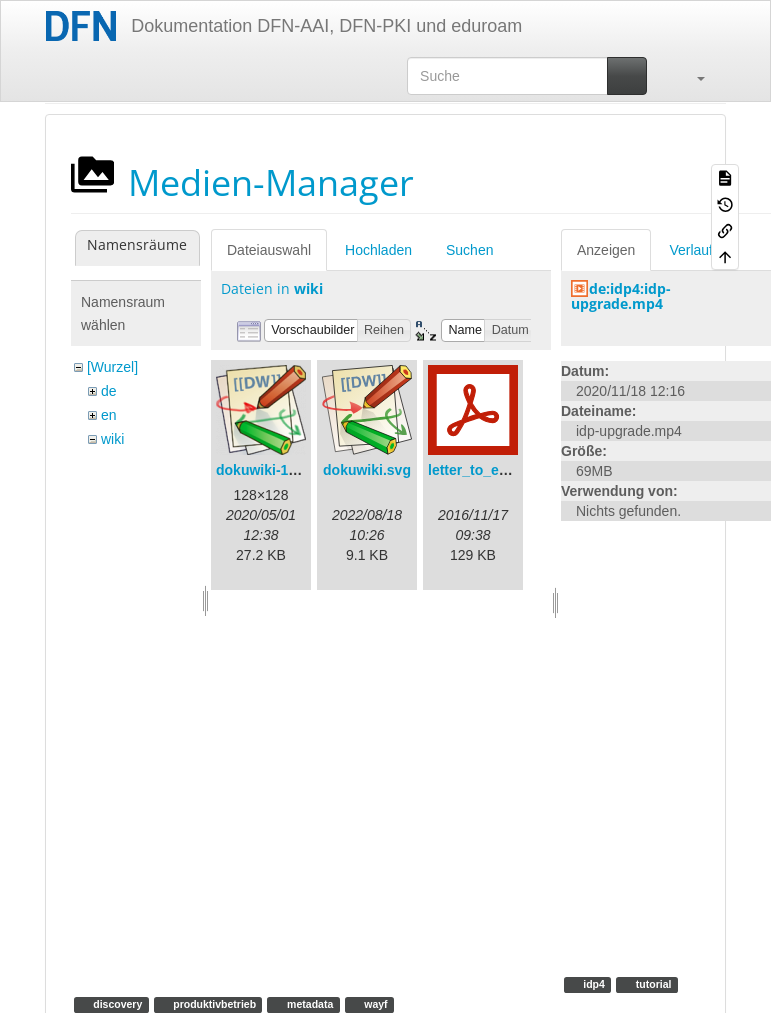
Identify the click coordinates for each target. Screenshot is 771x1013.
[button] (691, 76)
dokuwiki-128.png (274, 470)
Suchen (469, 250)
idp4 (592, 984)
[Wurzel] (112, 367)
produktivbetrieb (213, 1004)
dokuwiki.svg (367, 470)
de (109, 391)
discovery (116, 1004)
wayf (374, 1004)
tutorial (652, 984)
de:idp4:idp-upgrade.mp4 (621, 296)
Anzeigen (606, 250)
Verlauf (691, 250)
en (109, 415)
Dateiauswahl (269, 250)
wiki (112, 439)
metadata (308, 1004)
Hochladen (378, 250)
